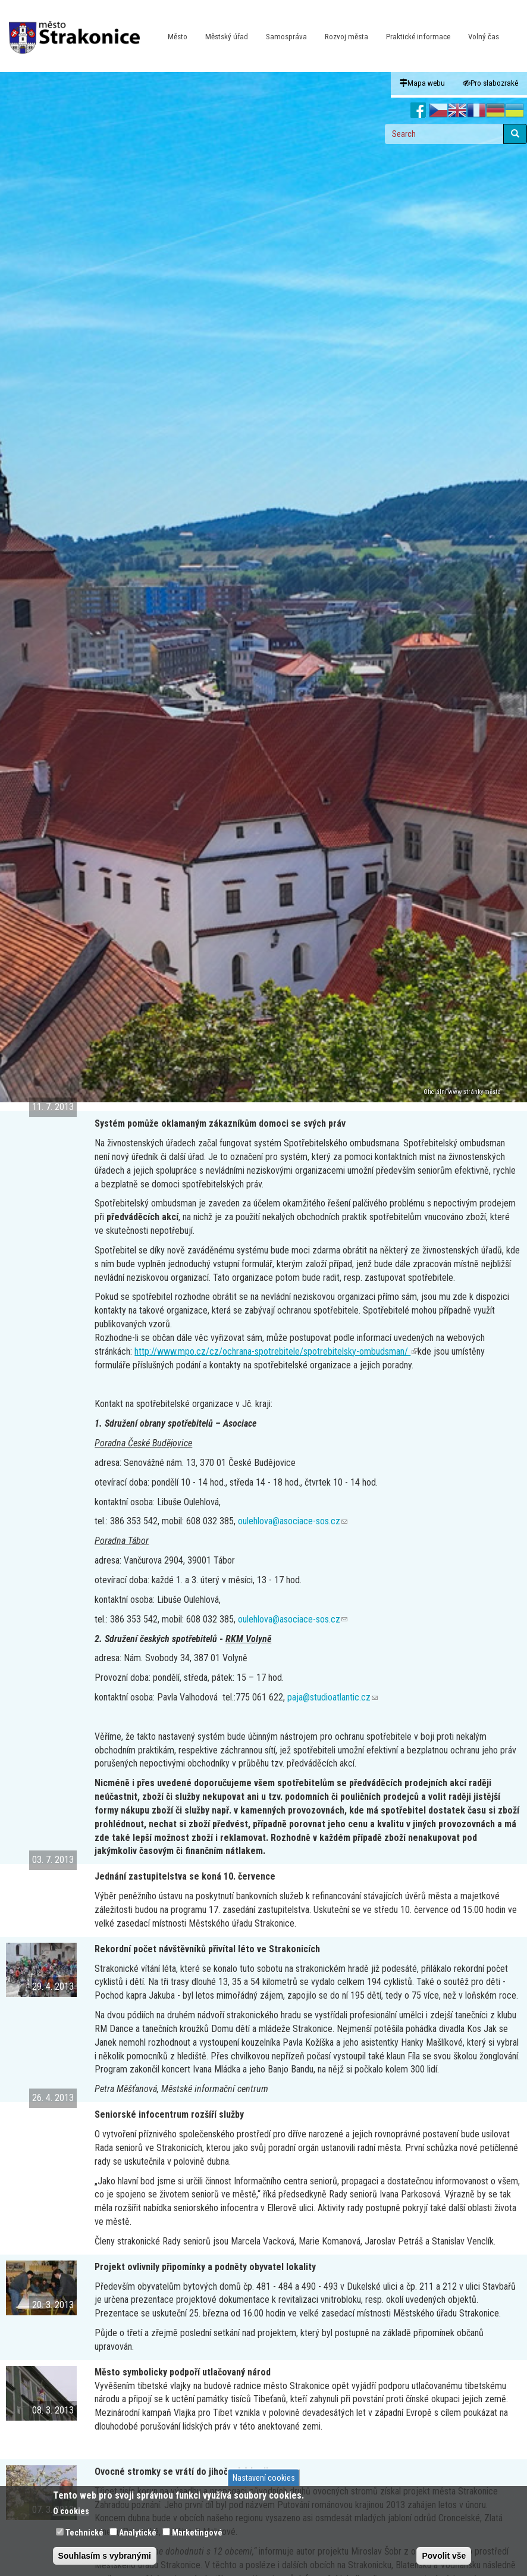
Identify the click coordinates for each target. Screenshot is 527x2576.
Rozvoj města (346, 36)
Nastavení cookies (264, 2478)
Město (177, 36)
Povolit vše (444, 2556)
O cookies (71, 2511)
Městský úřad (226, 36)
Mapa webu (422, 83)
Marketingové (197, 2532)
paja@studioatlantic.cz (332, 1697)
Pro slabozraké (490, 83)
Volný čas (483, 36)
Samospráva (286, 36)
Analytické (137, 2532)
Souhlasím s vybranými (104, 2556)
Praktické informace (418, 36)
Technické (84, 2532)
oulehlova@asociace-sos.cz (292, 1521)
